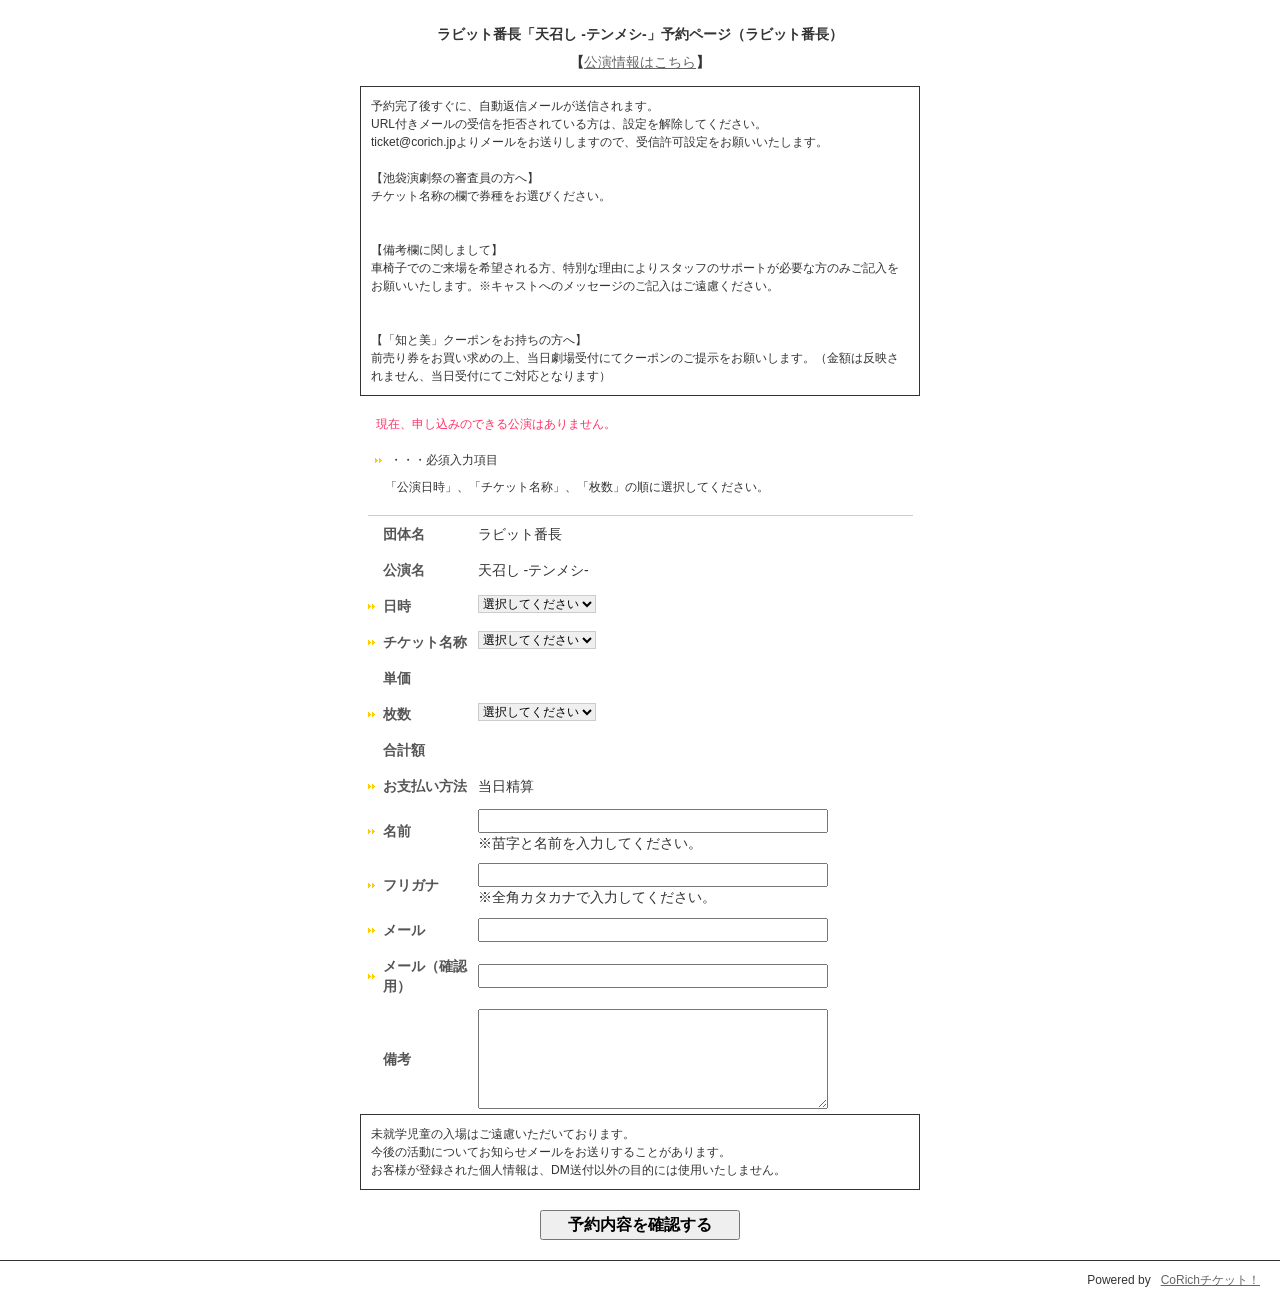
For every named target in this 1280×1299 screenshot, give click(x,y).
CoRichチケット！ (1210, 1280)
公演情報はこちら (640, 62)
